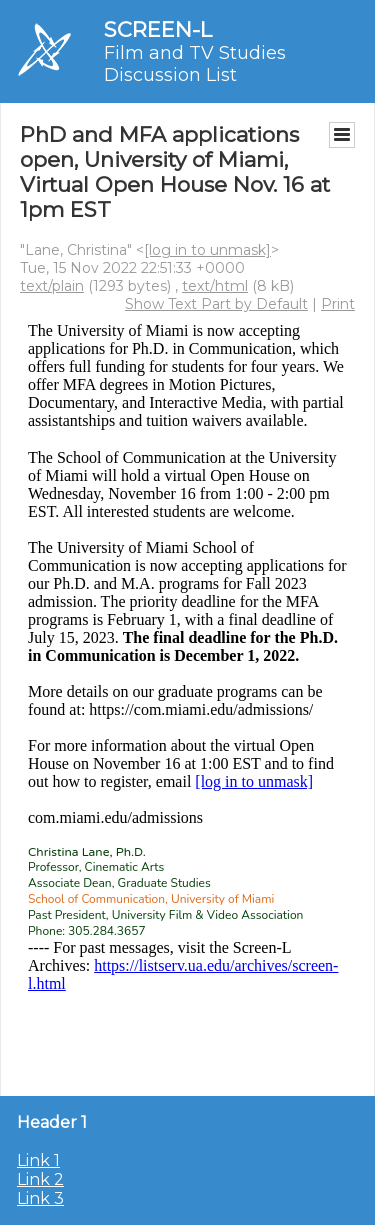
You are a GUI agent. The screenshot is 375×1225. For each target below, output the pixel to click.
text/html (215, 286)
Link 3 (40, 1198)
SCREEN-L (158, 29)
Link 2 (40, 1179)
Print (338, 304)
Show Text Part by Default (216, 304)
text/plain (52, 286)
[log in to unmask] (207, 250)
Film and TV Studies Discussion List (195, 64)
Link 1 (38, 1160)
